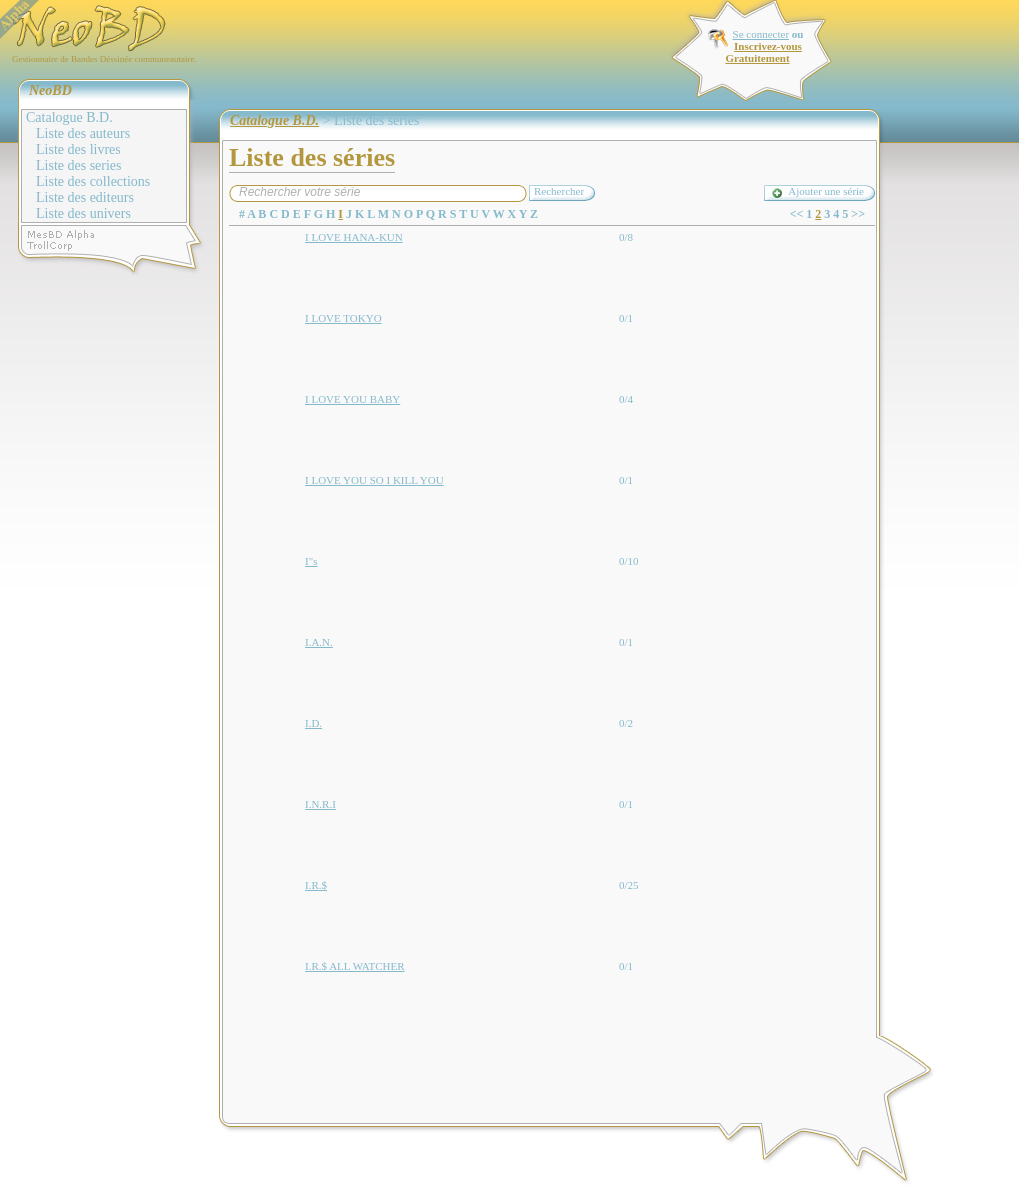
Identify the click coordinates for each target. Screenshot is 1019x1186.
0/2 (626, 723)
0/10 (629, 561)
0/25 (629, 885)
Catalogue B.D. (69, 117)
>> (858, 214)
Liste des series (79, 165)
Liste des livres (78, 149)
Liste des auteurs (83, 133)
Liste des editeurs (85, 197)
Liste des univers (83, 213)
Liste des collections (93, 181)
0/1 (626, 318)
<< (797, 214)
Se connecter (761, 34)
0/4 (626, 399)
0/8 (626, 237)
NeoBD (50, 90)
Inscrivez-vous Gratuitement (763, 52)
